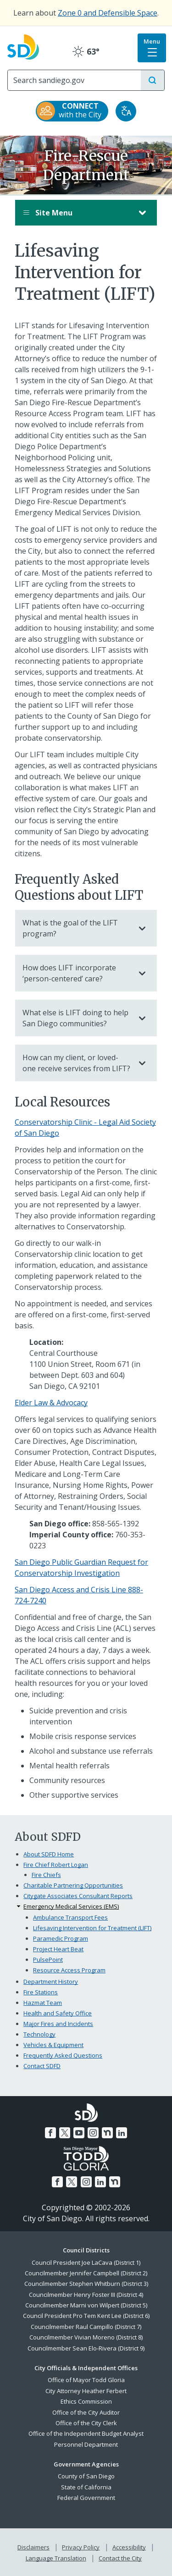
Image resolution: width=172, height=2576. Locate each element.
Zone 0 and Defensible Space (107, 13)
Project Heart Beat (58, 1949)
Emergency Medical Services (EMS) (71, 1906)
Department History (50, 1981)
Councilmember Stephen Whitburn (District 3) (86, 2283)
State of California (86, 2487)
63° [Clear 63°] (86, 51)
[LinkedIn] (121, 2132)
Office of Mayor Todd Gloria (86, 2380)
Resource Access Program (69, 1970)
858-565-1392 (115, 1524)
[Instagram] (93, 2132)
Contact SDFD (42, 2066)
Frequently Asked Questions (62, 2055)
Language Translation (56, 2558)
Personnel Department (86, 2444)
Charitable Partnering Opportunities (73, 1885)
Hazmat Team (42, 2002)
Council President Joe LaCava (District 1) (86, 2262)
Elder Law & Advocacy (51, 1403)
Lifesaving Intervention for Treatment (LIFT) (92, 1928)
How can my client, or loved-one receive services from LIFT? (76, 1062)
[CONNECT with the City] (72, 111)
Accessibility (129, 2547)
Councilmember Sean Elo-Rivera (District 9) (86, 2348)
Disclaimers (33, 2547)
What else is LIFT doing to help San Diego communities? (76, 1018)
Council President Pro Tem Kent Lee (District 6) (86, 2316)
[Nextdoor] (107, 2132)
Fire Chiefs (46, 1875)
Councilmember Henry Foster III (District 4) (86, 2294)
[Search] (74, 80)
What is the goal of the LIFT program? (76, 928)
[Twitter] (64, 2132)
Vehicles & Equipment (53, 2045)
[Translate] (126, 111)
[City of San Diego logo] (23, 46)
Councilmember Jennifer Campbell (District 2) (86, 2273)
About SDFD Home (48, 1854)
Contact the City (120, 2558)
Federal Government (86, 2497)
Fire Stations (40, 1992)
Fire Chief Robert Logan (55, 1864)
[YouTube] (78, 2132)
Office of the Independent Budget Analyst (86, 2433)
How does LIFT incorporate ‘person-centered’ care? (76, 973)
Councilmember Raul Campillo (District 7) (86, 2327)
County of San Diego (86, 2476)
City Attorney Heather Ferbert (86, 2391)
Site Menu (76, 213)
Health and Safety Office (57, 2013)
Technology (39, 2034)
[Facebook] (50, 2132)
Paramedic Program (60, 1938)
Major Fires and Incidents (58, 2024)
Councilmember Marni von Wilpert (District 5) (86, 2305)
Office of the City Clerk (86, 2423)
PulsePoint (48, 1959)
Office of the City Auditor (86, 2412)
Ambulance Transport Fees (70, 1917)
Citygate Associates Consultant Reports (78, 1896)
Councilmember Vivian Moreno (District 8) (86, 2337)
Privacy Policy (81, 2547)
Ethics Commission (86, 2401)
